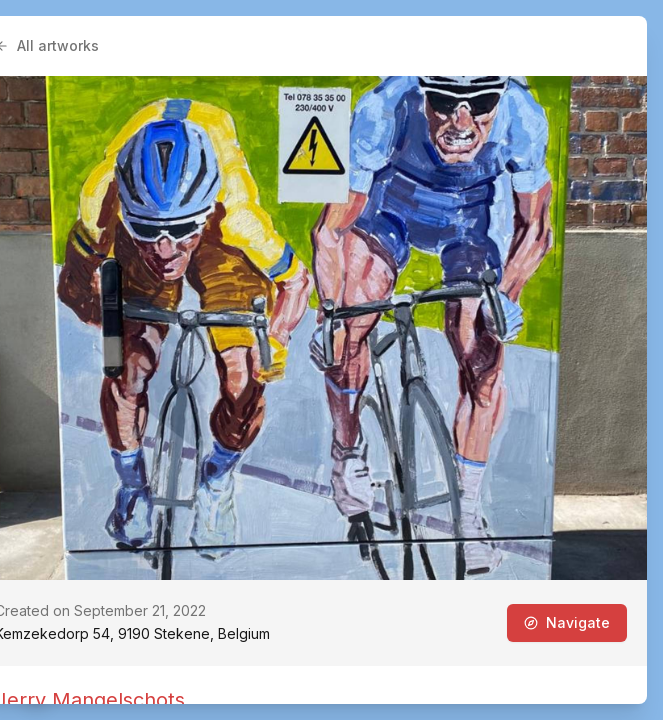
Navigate (567, 622)
